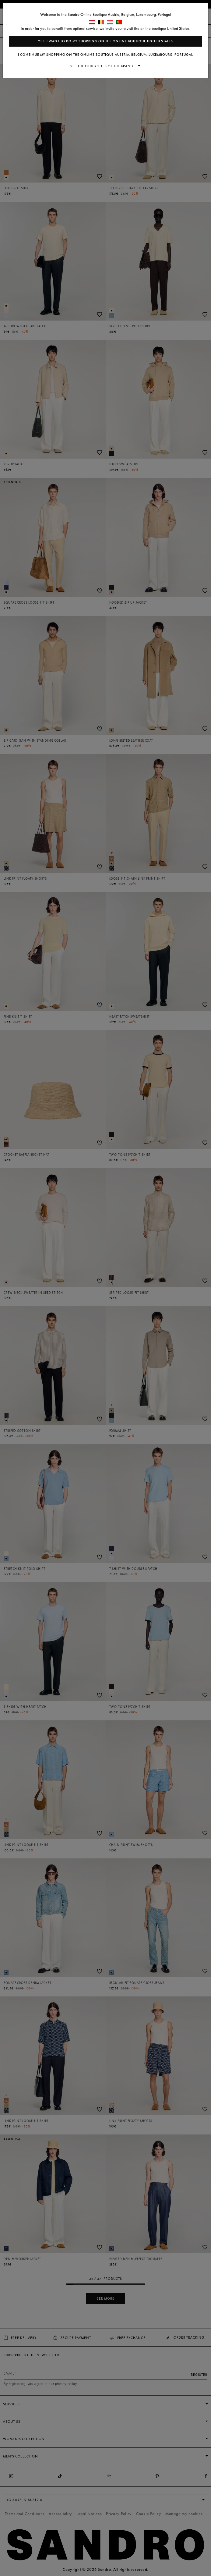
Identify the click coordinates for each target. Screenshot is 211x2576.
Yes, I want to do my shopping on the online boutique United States (105, 41)
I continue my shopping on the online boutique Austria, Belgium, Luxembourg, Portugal (105, 55)
